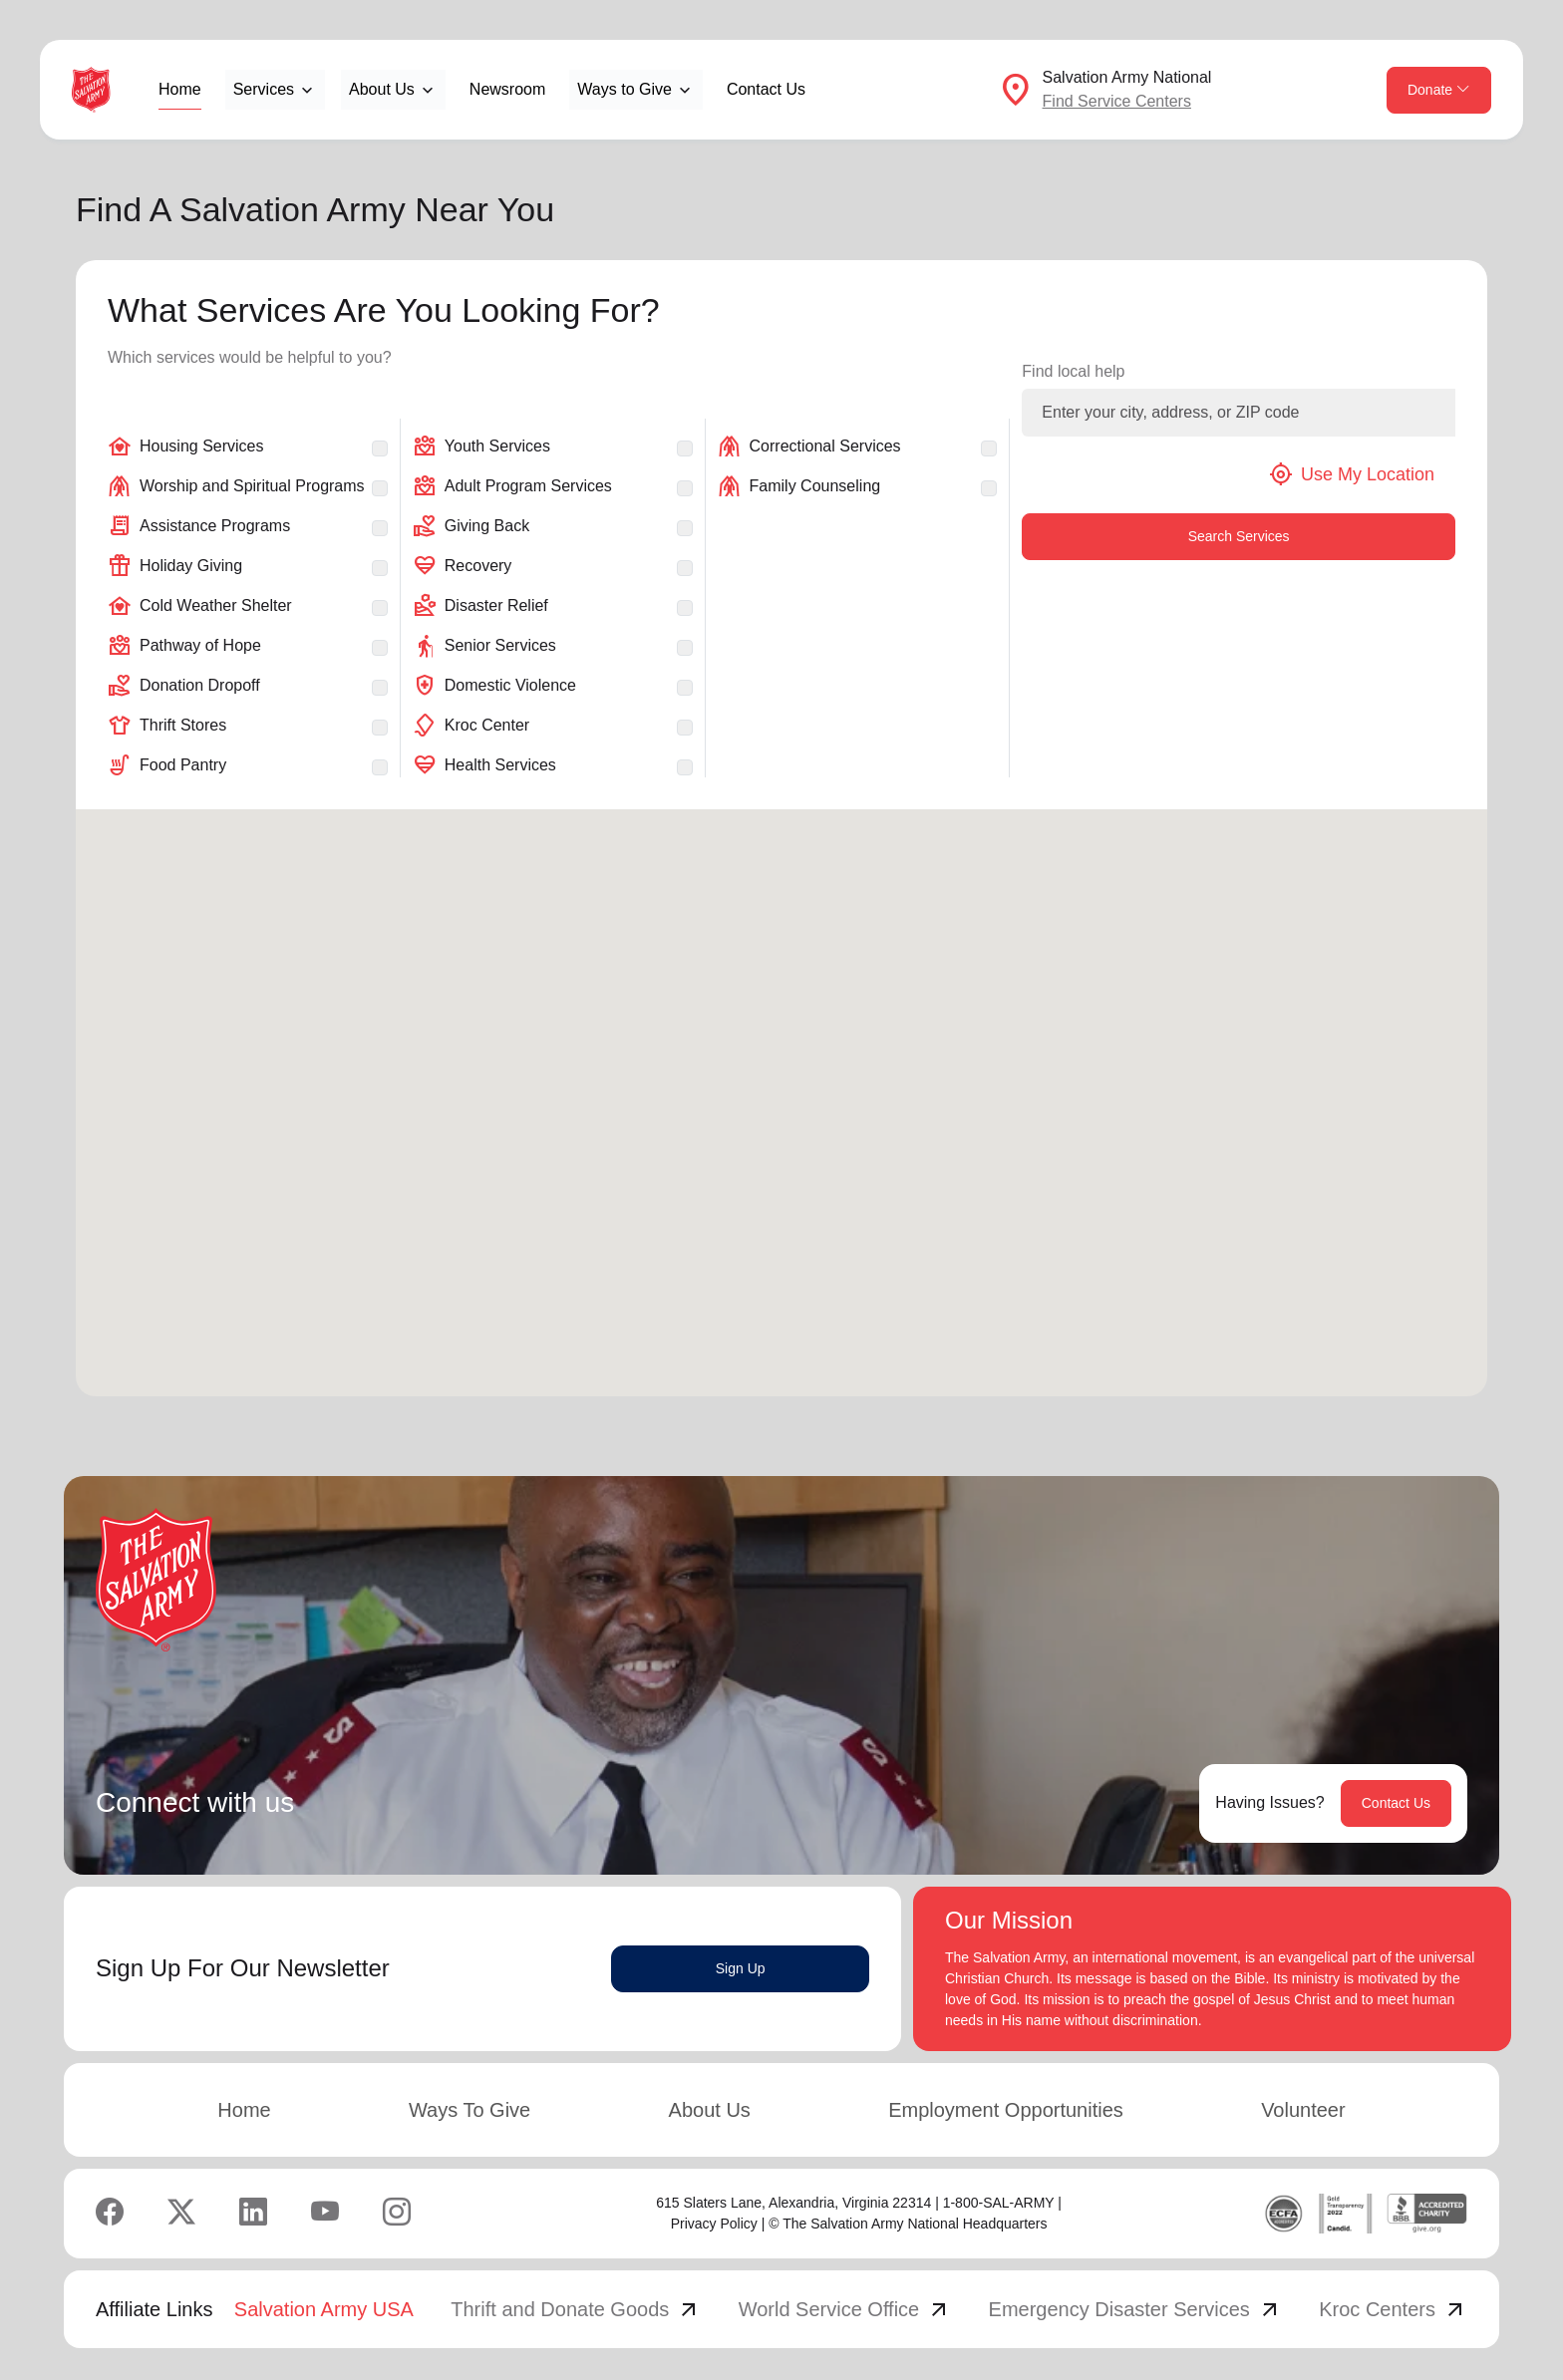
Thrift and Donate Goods (576, 2309)
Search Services (1239, 536)
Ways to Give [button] (624, 89)
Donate (1438, 90)
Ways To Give (469, 2110)
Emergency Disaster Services (1135, 2309)
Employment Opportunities (1005, 2110)
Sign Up (741, 1968)
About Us (710, 2110)
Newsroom (507, 89)
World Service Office (845, 2309)
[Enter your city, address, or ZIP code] (1238, 413)
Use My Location (1351, 474)
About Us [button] (382, 89)
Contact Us (766, 89)
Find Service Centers (1117, 101)
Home (179, 89)
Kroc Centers (1393, 2309)
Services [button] (263, 89)
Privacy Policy (714, 2223)
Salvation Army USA (324, 2309)
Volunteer (1303, 2110)
